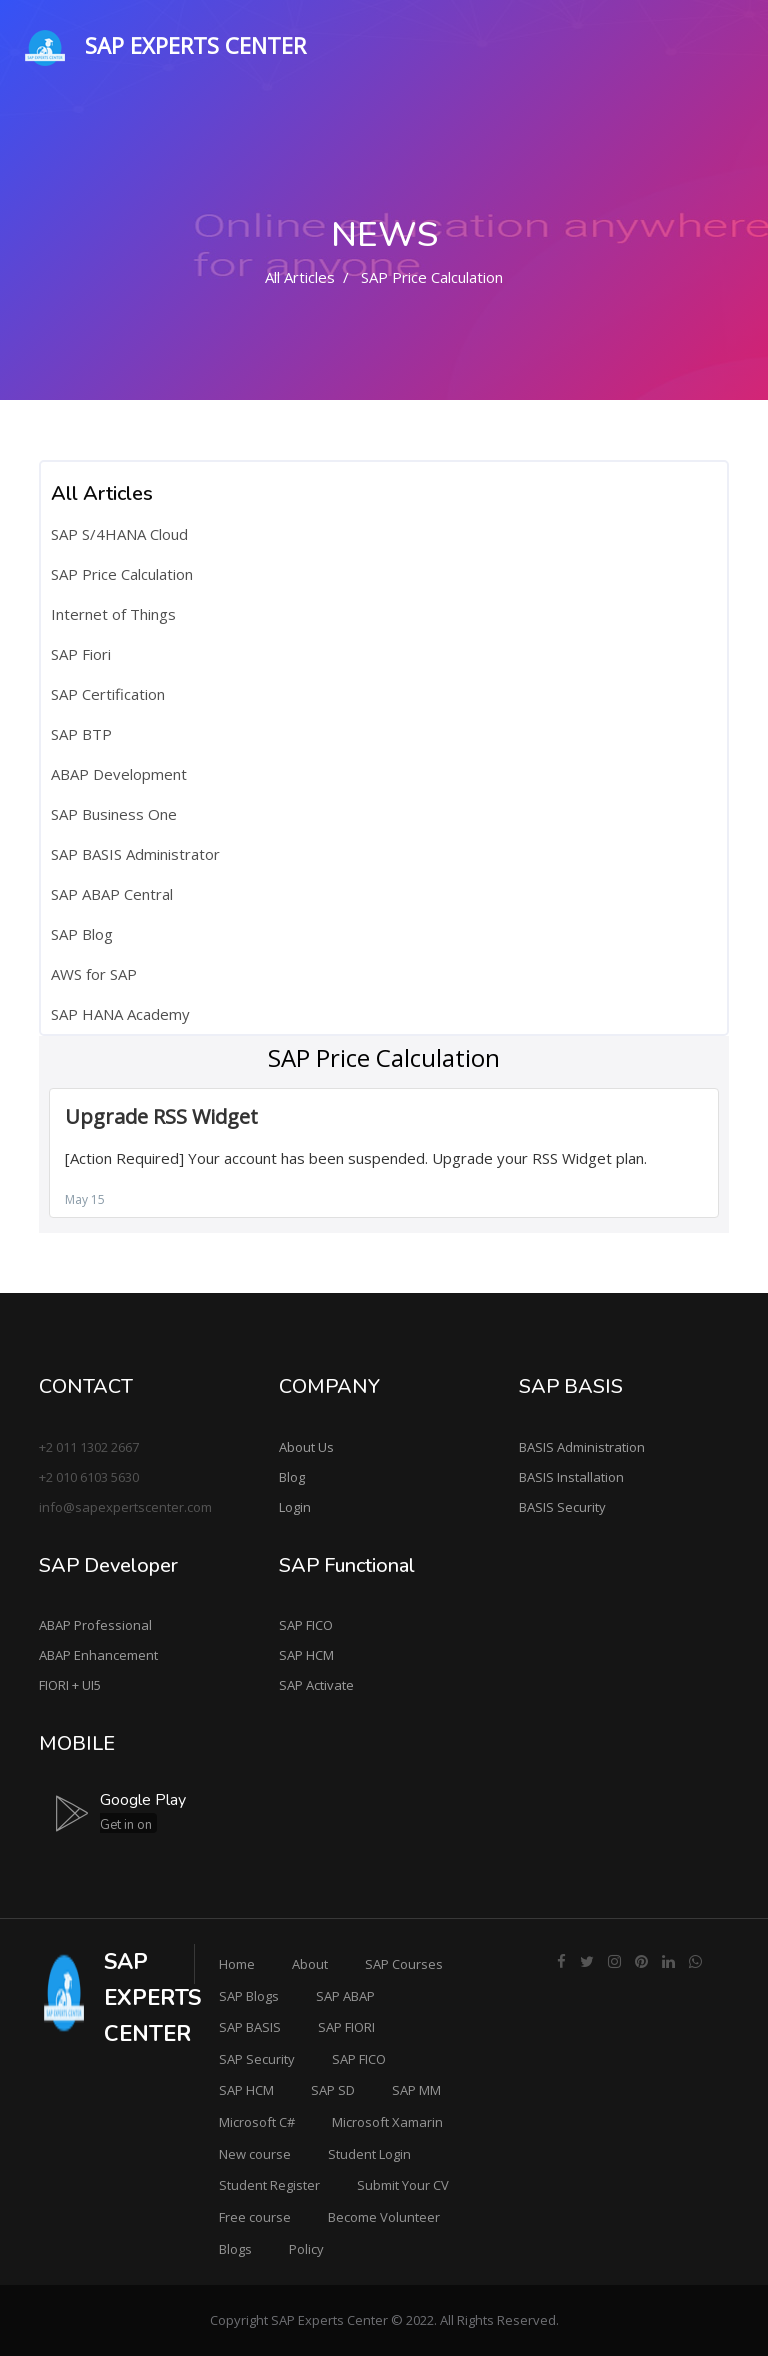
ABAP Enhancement (98, 1655)
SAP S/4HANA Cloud (119, 534)
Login (295, 1507)
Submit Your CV (403, 2185)
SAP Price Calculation (122, 574)
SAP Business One (114, 814)
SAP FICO (306, 1625)
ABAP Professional (95, 1625)
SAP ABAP (345, 1996)
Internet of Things (113, 614)
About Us (306, 1447)
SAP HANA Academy (120, 1014)
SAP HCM (306, 1655)
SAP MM (416, 2090)
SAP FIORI (346, 2027)
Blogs (235, 2249)
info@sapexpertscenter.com (125, 1507)
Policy (306, 2249)
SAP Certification (108, 694)
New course (255, 2154)
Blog (292, 1477)
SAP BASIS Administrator (135, 854)
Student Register (269, 2185)
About (310, 1964)
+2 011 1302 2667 (89, 1447)
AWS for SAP (94, 974)
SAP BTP (81, 734)
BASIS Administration (582, 1447)
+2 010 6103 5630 (89, 1477)
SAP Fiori (81, 654)
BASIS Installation (571, 1477)
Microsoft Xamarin (387, 2122)
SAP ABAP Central (112, 894)
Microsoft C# (257, 2122)
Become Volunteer (384, 2217)
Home (237, 1964)
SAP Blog (82, 934)
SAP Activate (316, 1685)
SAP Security (257, 2059)
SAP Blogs (249, 1996)
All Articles (300, 277)
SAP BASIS (250, 2027)
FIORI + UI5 (70, 1685)
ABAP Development (119, 774)
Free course (255, 2217)
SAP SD (333, 2090)
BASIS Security (562, 1507)
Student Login (369, 2154)
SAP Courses (404, 1964)
